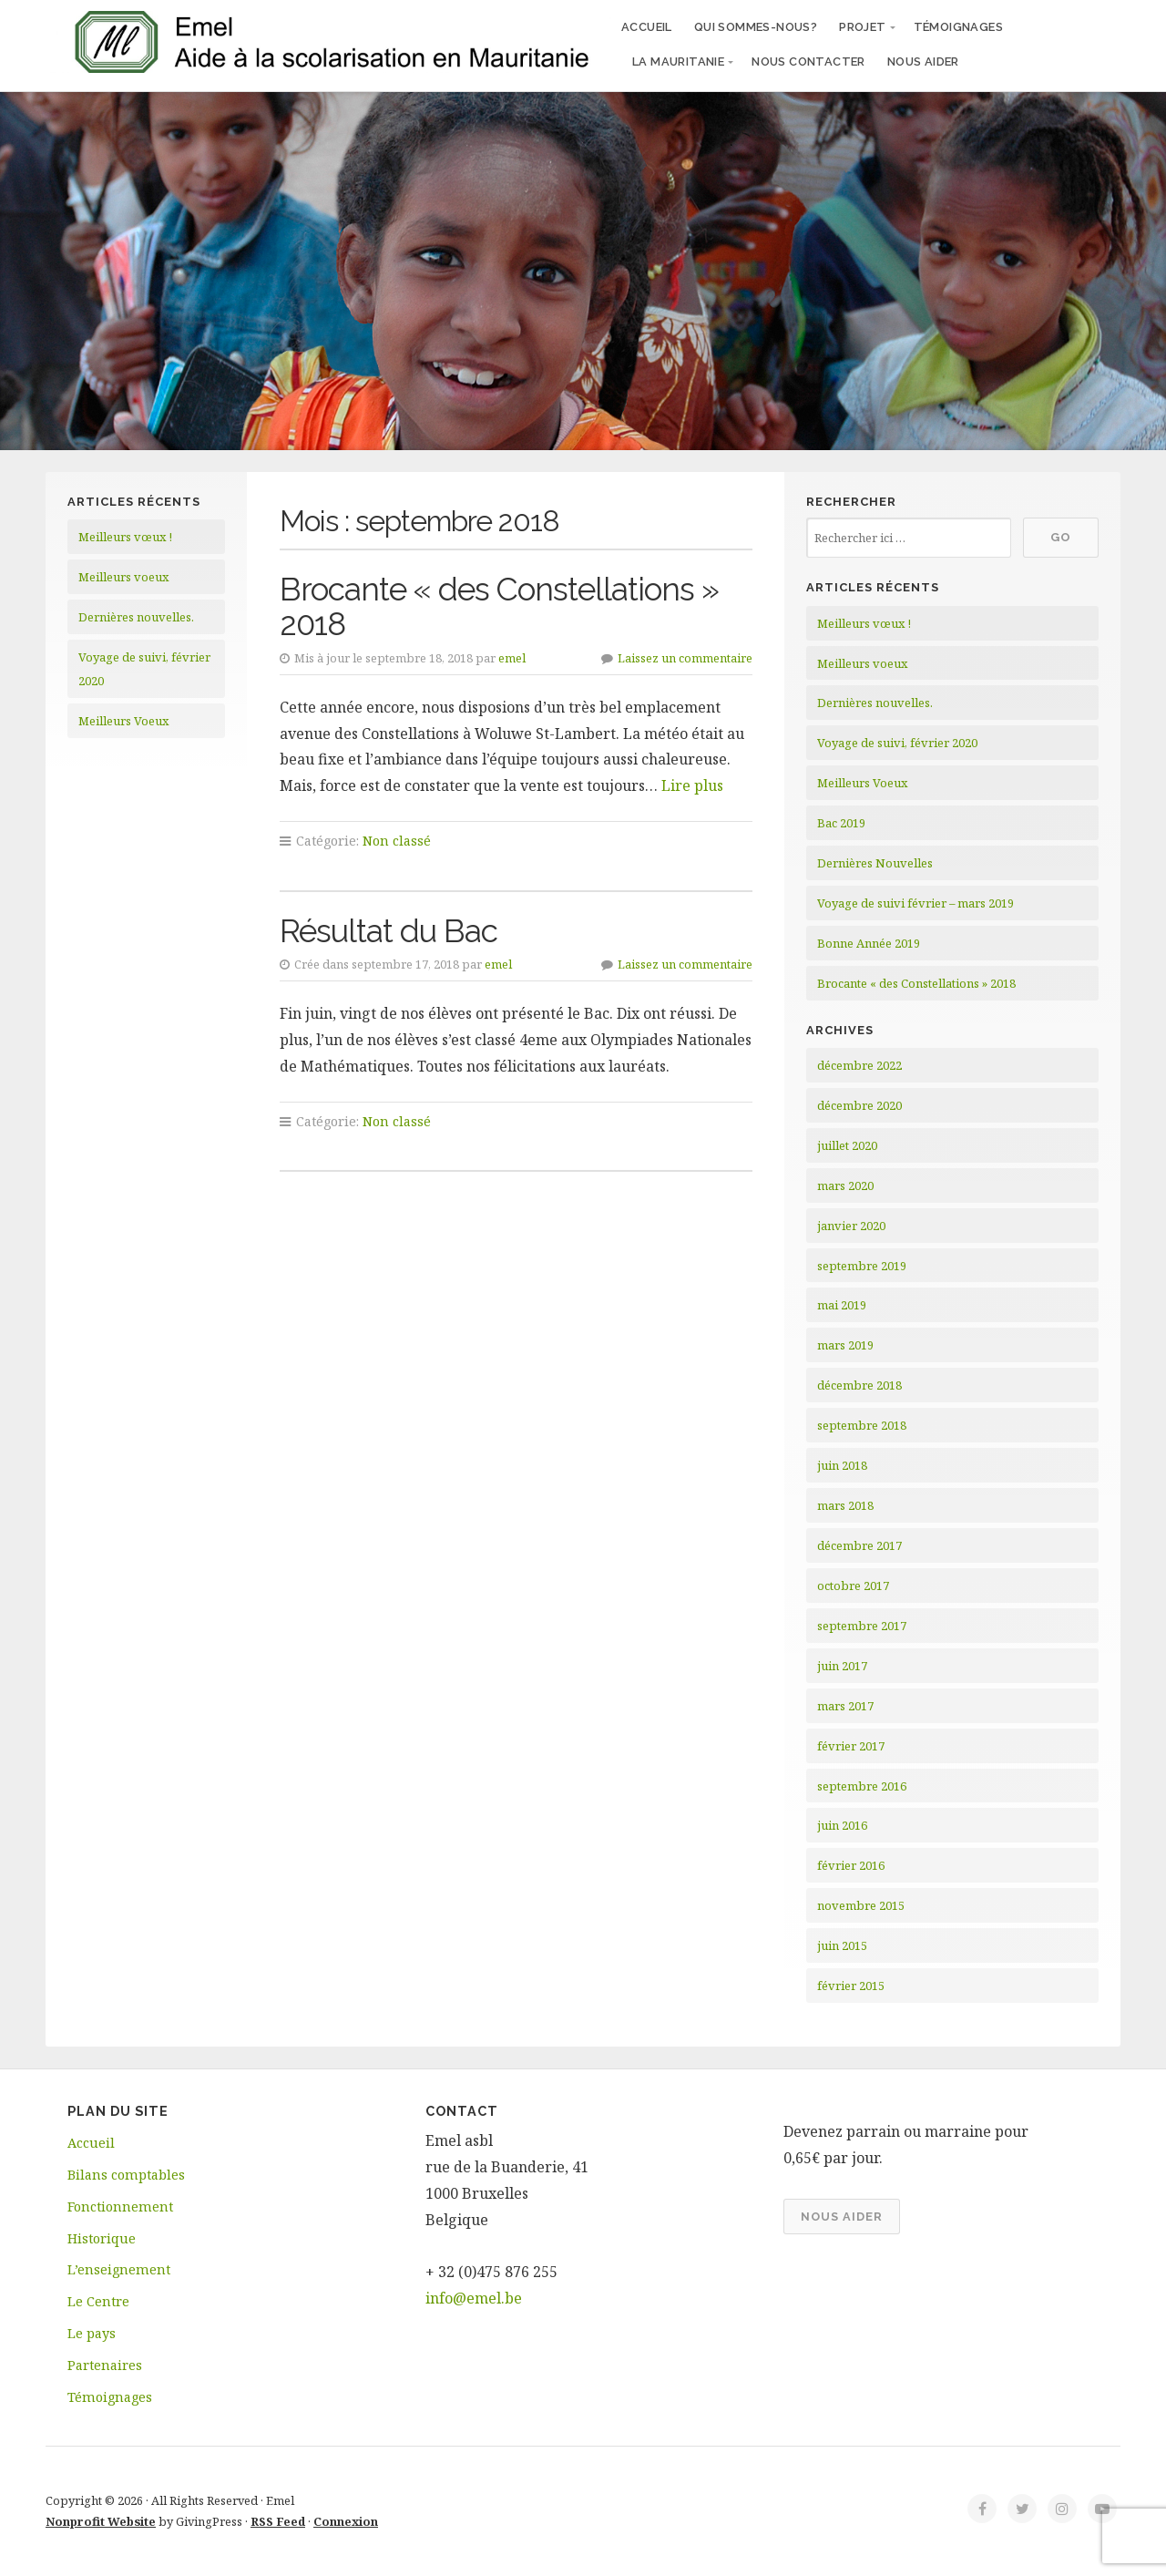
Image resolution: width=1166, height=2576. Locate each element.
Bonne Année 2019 (868, 943)
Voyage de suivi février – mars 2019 (915, 903)
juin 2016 (842, 1825)
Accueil (646, 27)
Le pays (91, 2333)
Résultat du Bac (388, 930)
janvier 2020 (851, 1225)
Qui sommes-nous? (755, 27)
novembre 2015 (861, 1905)
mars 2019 (845, 1345)
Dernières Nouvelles (875, 863)
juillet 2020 (847, 1145)
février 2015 (851, 1985)
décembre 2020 (859, 1105)
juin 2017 (842, 1665)
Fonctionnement (120, 2206)
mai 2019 (841, 1305)
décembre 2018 (859, 1385)
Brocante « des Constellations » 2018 (499, 606)
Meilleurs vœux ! (125, 537)
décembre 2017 (859, 1545)
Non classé (397, 840)
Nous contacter (808, 61)
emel (512, 658)
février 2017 (851, 1746)
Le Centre (98, 2301)
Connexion (345, 2521)
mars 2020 (845, 1185)
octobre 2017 (853, 1585)
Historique (101, 2238)
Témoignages (958, 27)
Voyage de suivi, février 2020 (897, 742)
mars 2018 (845, 1505)
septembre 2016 (861, 1786)
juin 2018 (842, 1465)
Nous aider (923, 61)
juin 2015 (842, 1945)
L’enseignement (118, 2269)
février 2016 (851, 1865)
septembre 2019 (861, 1265)
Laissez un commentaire (685, 658)
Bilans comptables (126, 2174)
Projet (862, 27)
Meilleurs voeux (123, 577)
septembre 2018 (861, 1425)
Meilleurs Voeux (123, 721)
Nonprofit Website (101, 2521)
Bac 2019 (841, 823)
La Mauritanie (678, 61)
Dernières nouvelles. (136, 617)
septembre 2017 (861, 1625)
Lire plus (692, 785)
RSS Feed (278, 2521)
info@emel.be (473, 2298)
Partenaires (104, 2365)
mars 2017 (845, 1706)
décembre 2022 (859, 1065)
